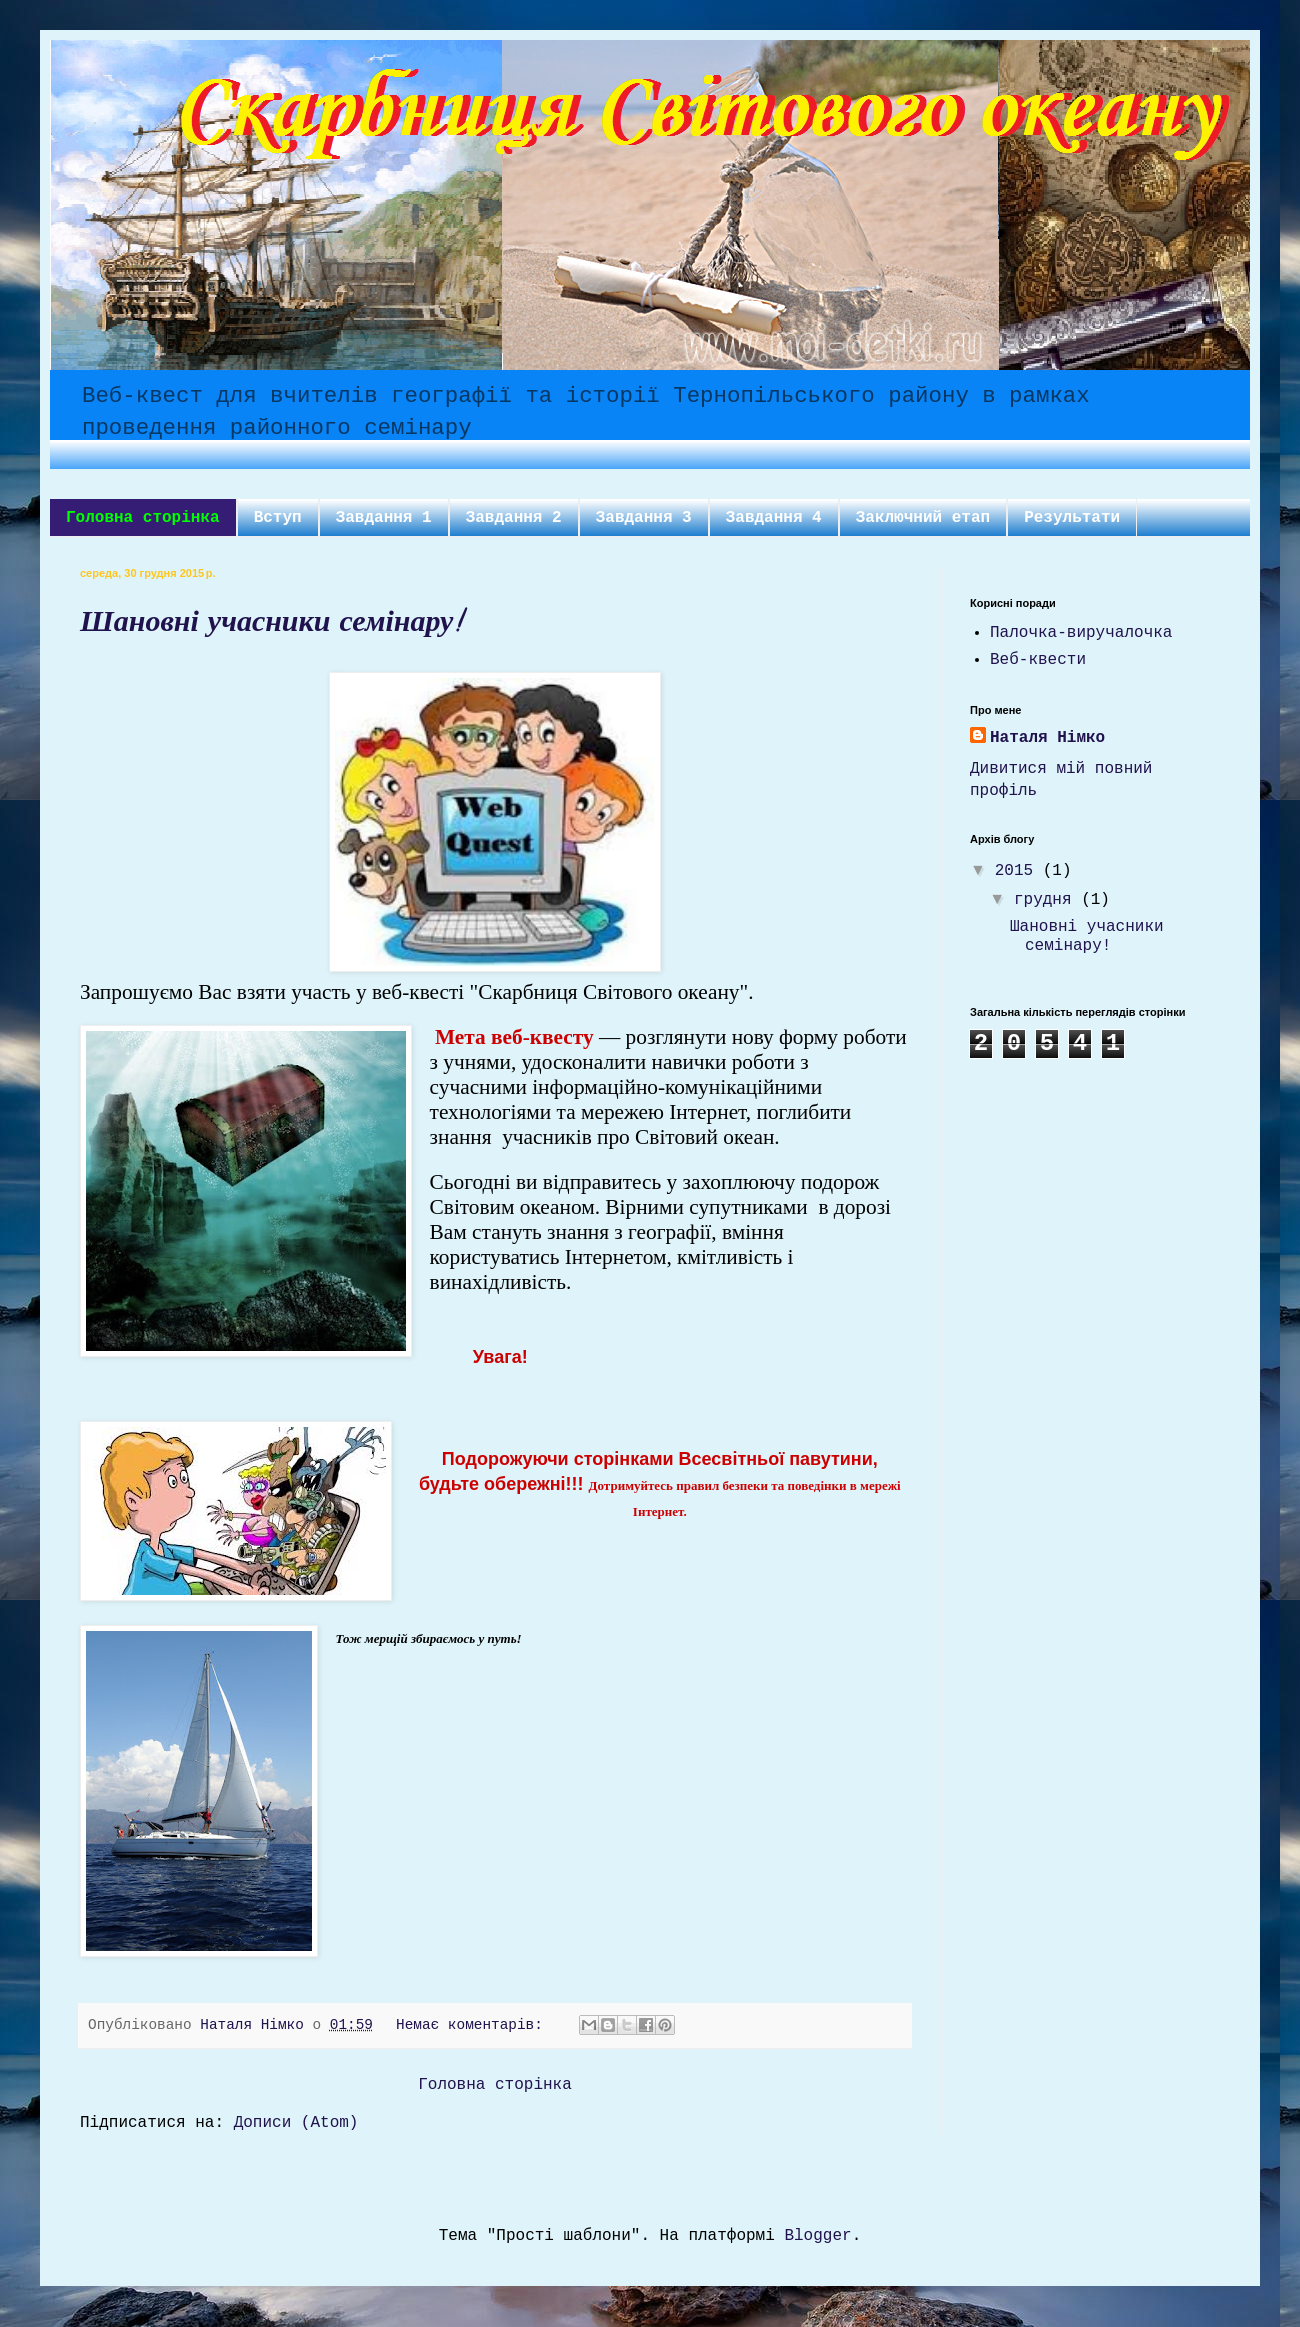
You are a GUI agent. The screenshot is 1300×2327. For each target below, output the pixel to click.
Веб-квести (1038, 660)
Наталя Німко (1047, 738)
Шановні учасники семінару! (270, 625)
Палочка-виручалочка (1081, 633)
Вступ (278, 518)
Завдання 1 (384, 518)
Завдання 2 (514, 518)
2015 (1019, 871)
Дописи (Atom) (296, 2123)
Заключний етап (923, 518)
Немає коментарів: (473, 2025)
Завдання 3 (644, 518)
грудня (1047, 900)
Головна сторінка (143, 518)
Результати (1072, 518)
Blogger (817, 2236)
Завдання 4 (774, 518)
